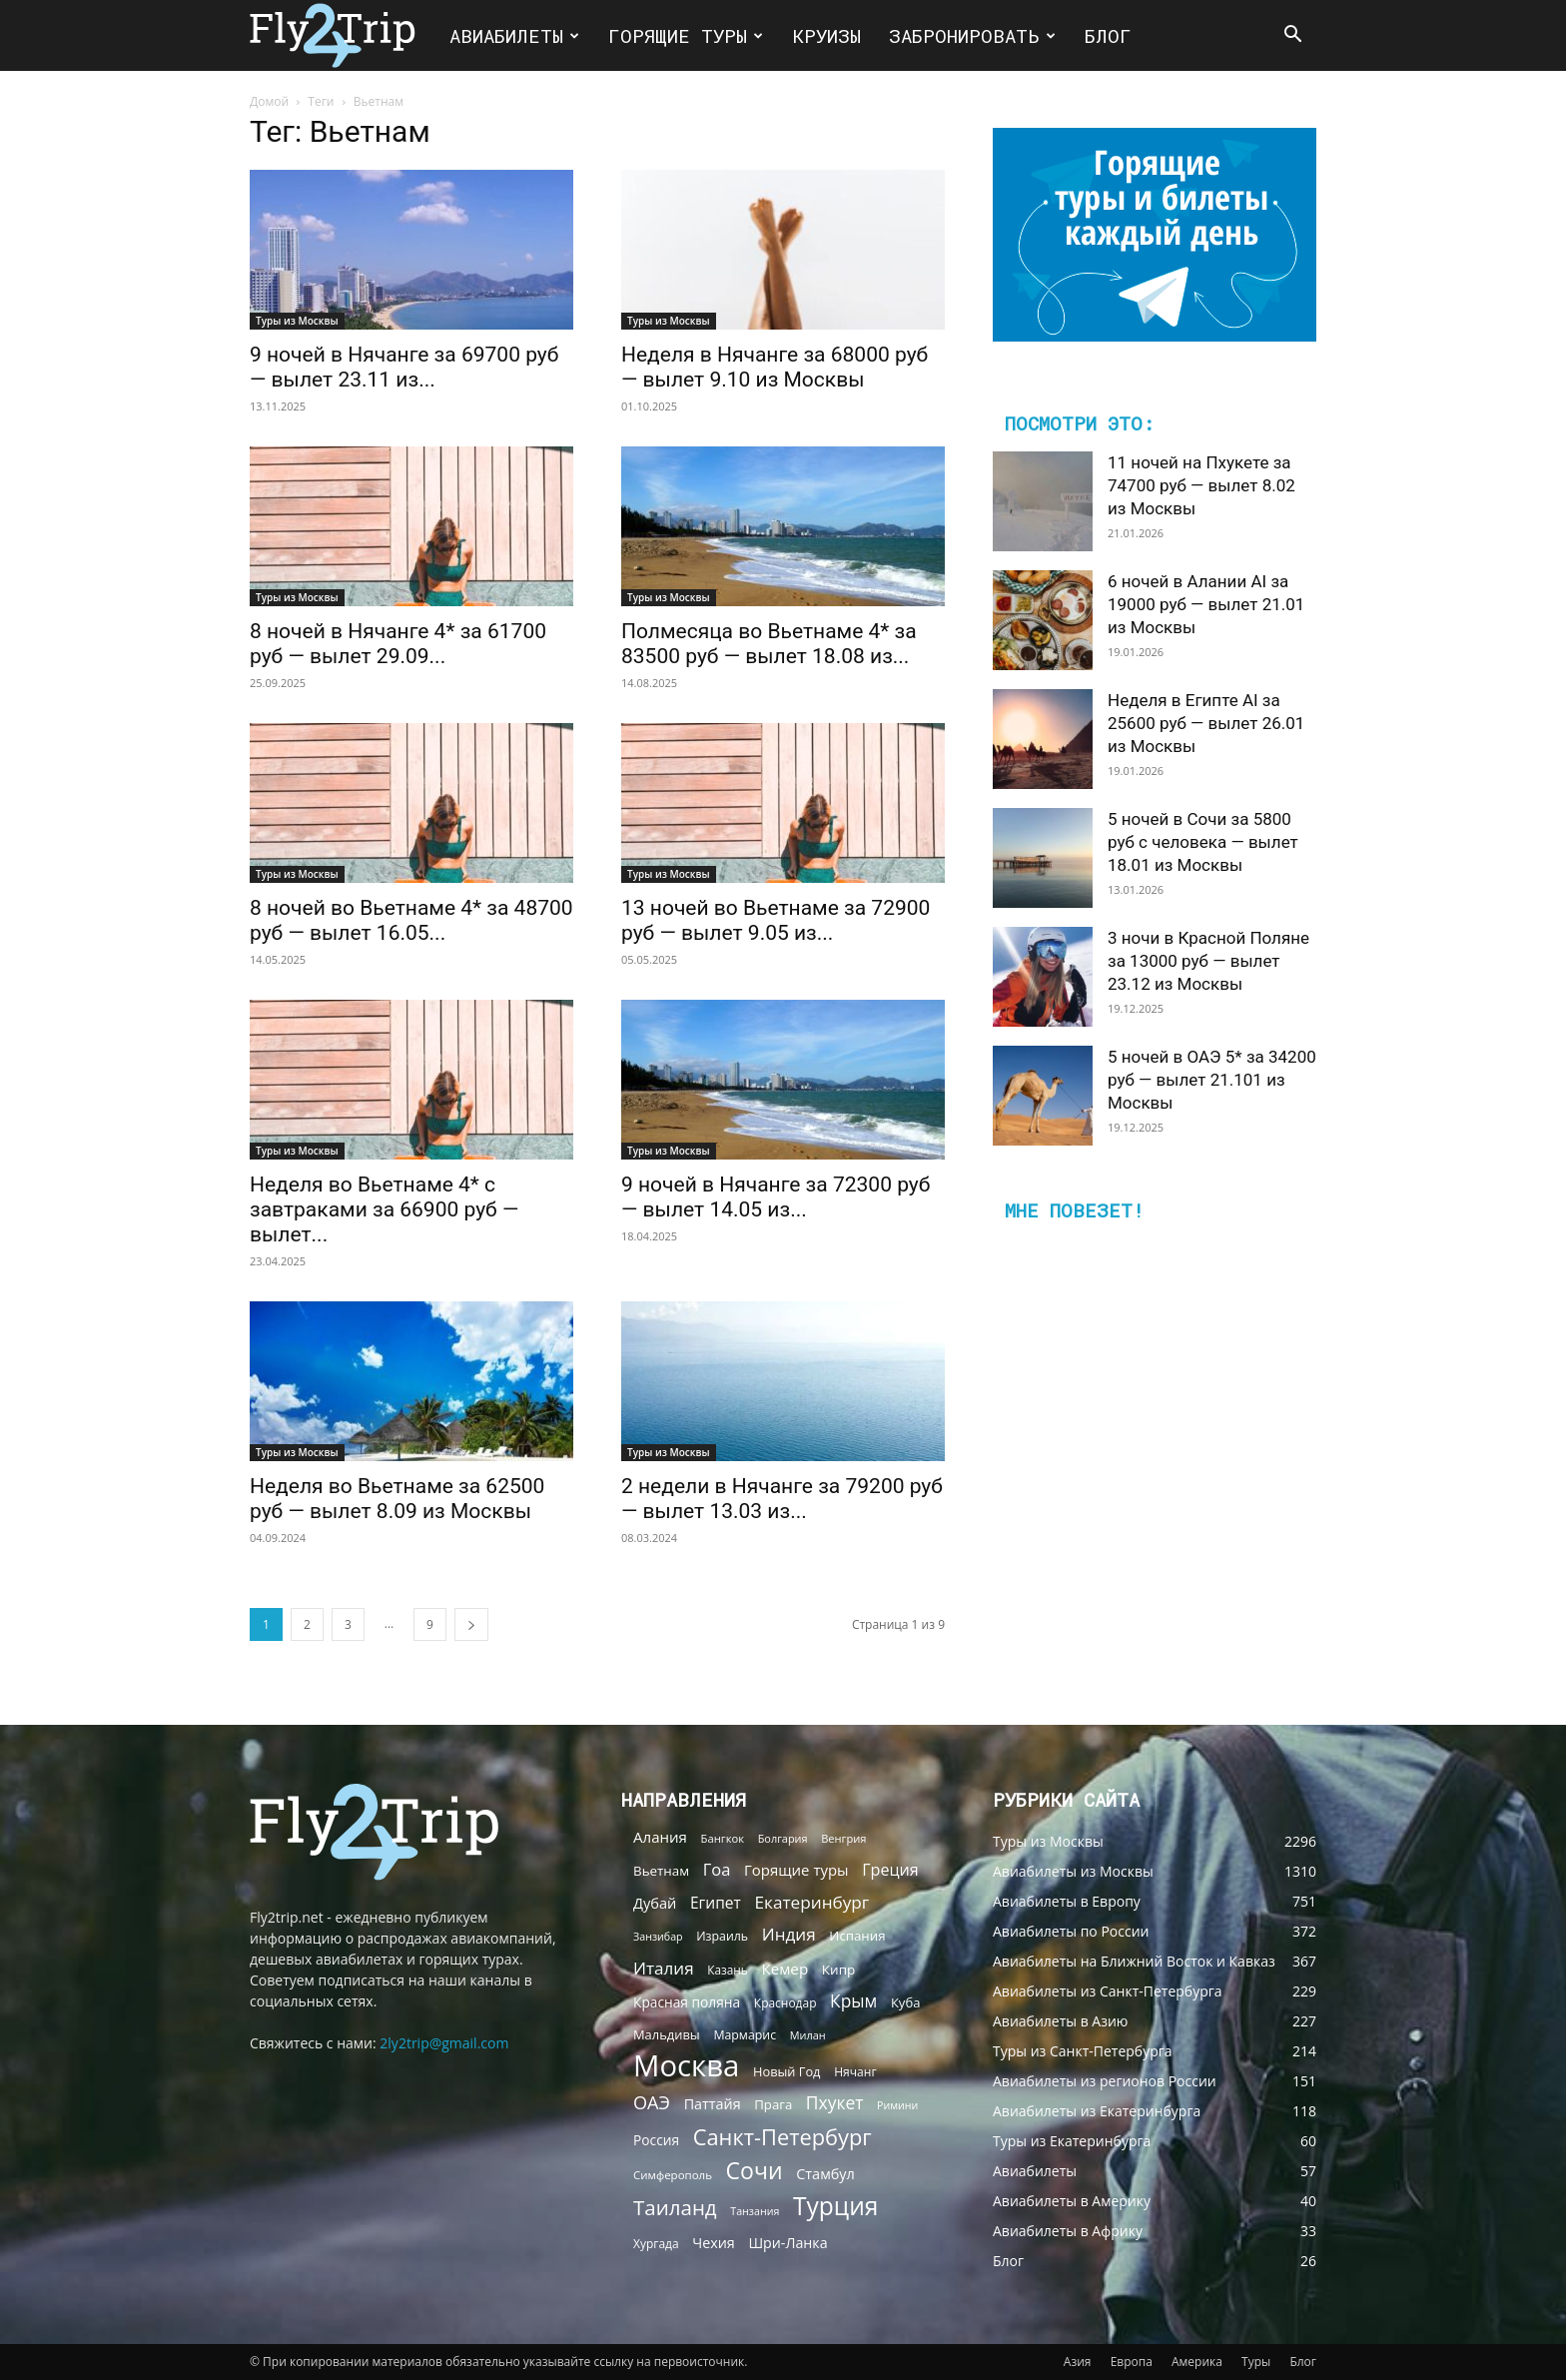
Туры (1255, 2361)
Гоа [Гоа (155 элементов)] (717, 1869)
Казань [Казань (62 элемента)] (727, 1970)
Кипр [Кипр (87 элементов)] (839, 1970)
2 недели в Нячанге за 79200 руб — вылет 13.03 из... (782, 1498)
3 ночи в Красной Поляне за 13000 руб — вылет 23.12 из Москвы (1208, 961)
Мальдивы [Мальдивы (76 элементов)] (666, 2034)
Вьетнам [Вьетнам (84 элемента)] (661, 1871)
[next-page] (471, 1624)
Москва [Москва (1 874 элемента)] (686, 2065)
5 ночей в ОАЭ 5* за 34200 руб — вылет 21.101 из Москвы (1212, 1080)
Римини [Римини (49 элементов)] (897, 2105)
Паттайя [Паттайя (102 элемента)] (712, 2103)
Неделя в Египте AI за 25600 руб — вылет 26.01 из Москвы (1206, 723)
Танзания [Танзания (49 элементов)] (754, 2211)
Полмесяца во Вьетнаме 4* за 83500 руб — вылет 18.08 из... (769, 643)
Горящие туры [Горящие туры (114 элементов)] (796, 1870)
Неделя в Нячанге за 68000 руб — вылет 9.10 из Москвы (774, 367)
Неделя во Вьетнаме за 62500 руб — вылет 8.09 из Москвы (397, 1498)
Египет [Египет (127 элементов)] (715, 1903)
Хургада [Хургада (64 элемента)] (656, 2243)
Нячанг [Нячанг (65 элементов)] (855, 2071)
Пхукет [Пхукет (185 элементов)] (835, 2102)
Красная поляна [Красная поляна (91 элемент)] (686, 2001)
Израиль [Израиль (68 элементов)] (722, 1936)
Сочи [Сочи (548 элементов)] (754, 2170)
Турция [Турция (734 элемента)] (835, 2205)
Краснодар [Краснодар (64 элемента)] (785, 2002)
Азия (1078, 2361)
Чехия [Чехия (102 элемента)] (713, 2242)
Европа (1132, 2361)
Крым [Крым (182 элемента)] (853, 2000)
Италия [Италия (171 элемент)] (663, 1968)
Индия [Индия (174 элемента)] (789, 1934)
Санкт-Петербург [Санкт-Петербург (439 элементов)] (782, 2136)
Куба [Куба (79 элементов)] (905, 2002)
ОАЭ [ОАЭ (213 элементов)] (651, 2102)
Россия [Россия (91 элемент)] (656, 2139)
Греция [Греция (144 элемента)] (890, 1870)
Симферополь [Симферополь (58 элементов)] (672, 2174)
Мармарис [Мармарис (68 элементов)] (744, 2034)
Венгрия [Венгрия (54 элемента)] (843, 1838)
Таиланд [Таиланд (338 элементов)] (675, 2207)
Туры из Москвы (297, 321)
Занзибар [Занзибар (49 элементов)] (658, 1937)
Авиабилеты (514, 35)
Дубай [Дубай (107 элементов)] (654, 1903)
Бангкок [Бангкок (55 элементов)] (723, 1838)
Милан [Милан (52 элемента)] (808, 2034)
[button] (1292, 36)
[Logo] (342, 35)
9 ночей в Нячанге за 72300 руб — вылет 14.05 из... (775, 1197)
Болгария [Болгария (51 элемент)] (783, 1838)
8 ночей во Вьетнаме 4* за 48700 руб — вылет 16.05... (411, 920)
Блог (1108, 35)
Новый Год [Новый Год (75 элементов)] (786, 2071)
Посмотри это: (1079, 421)
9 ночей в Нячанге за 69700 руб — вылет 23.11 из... (404, 367)
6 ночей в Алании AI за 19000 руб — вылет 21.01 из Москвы (1206, 604)
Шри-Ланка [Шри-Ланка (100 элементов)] (787, 2242)
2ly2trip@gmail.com (444, 2042)
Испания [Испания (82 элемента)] (857, 1936)
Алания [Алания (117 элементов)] (660, 1837)
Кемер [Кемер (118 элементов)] (784, 1969)
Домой (269, 101)
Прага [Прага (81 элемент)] (773, 2104)
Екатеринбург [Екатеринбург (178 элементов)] (811, 1902)
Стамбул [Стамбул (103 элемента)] (825, 2173)
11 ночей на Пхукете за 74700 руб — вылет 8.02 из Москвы (1201, 485)
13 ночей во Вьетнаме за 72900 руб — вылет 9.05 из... (775, 920)
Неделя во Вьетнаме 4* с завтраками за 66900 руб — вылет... (384, 1209)
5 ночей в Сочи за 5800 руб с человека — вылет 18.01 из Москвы (1203, 842)
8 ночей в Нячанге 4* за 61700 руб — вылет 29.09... (398, 643)
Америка (1197, 2361)
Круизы (826, 35)
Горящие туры (685, 35)
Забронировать (972, 35)
